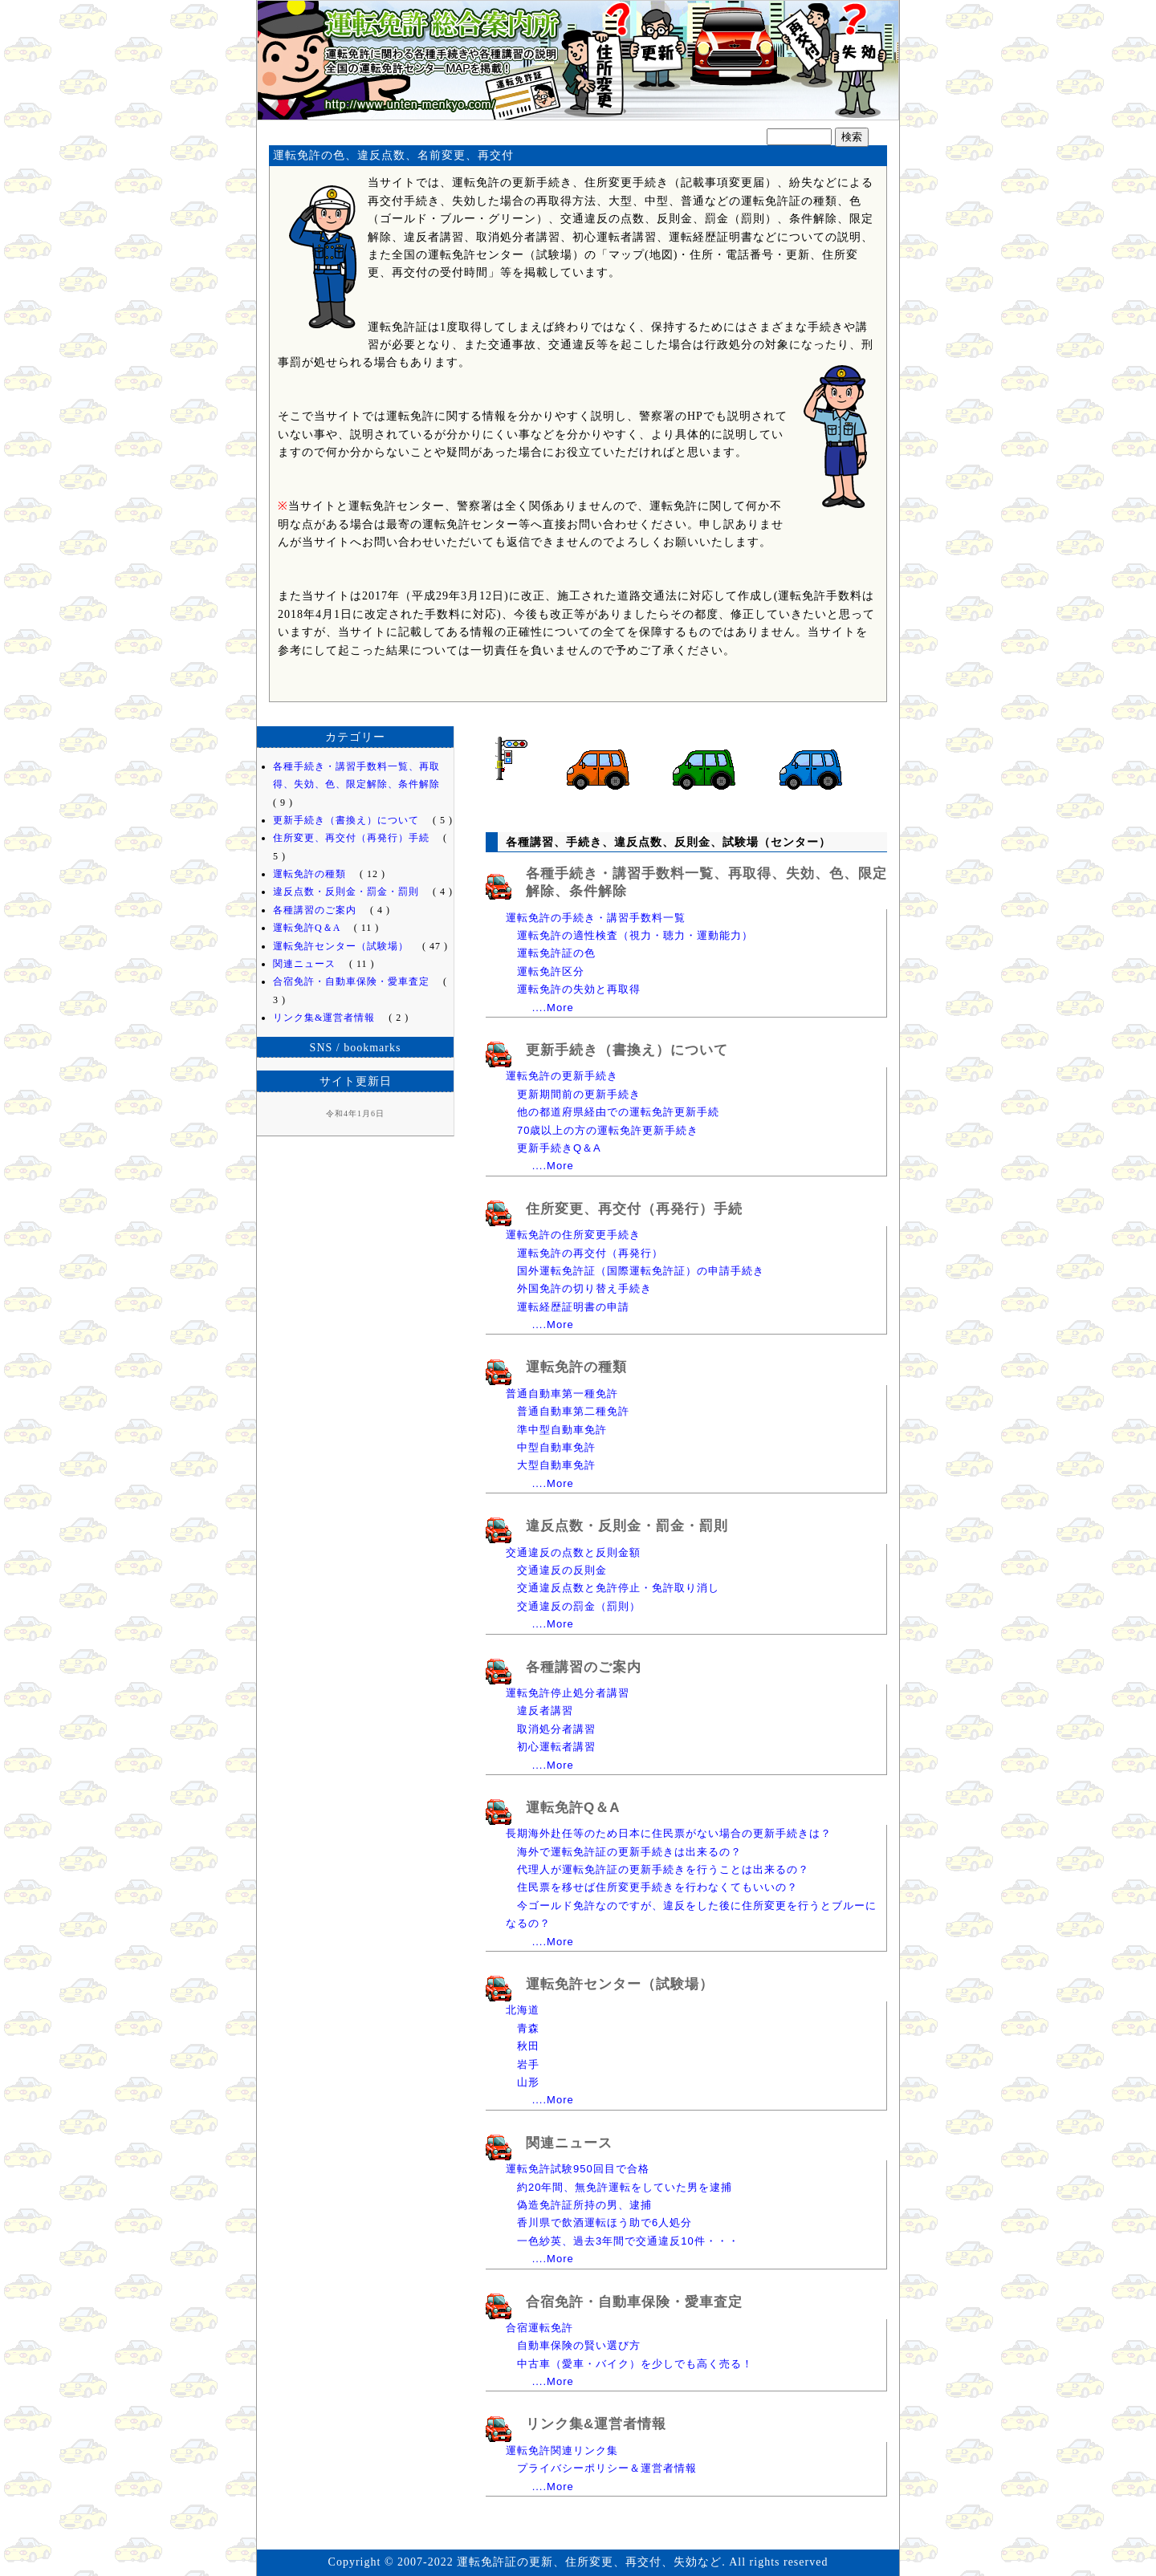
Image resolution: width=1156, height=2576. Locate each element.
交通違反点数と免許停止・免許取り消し (618, 1588)
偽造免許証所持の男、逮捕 (584, 2205)
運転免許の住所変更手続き (573, 1235)
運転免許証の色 (556, 953)
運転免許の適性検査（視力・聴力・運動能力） (635, 935)
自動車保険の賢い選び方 (579, 2345)
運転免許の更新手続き (562, 1076)
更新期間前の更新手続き (579, 1094)
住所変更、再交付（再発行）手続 (634, 1209)
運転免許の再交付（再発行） (590, 1253)
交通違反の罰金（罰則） (579, 1606)
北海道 (522, 2010)
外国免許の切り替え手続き (584, 1288)
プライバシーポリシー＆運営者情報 (607, 2468)
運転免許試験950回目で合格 (577, 2169)
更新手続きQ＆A (559, 1148)
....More (553, 1008)
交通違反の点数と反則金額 (573, 1552)
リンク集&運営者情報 (596, 2424)
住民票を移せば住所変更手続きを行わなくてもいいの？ (657, 1887)
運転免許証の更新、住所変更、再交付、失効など (578, 68)
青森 (528, 2028)
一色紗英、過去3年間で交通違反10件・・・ (628, 2241)
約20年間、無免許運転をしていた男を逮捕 (624, 2187)
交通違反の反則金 (562, 1570)
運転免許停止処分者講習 (567, 1693)
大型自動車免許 (556, 1465)
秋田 (528, 2046)
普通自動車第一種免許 (562, 1394)
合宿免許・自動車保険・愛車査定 (634, 2302)
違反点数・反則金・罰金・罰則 (627, 1526)
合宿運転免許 (539, 2328)
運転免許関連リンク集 (562, 2450)
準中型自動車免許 (562, 1430)
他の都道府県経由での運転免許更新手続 (618, 1112)
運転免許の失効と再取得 (579, 989)
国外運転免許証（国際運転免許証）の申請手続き (640, 1271)
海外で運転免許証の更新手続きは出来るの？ (629, 1852)
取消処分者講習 (556, 1729)
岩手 (528, 2064)
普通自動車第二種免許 (573, 1411)
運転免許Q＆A (573, 1807)
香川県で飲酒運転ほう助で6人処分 (604, 2222)
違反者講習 (545, 1710)
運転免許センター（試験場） (620, 1984)
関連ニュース (569, 2143)
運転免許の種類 (576, 1367)
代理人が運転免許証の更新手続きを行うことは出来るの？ (663, 1869)
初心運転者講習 (556, 1747)
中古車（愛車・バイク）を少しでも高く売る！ (635, 2364)
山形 (528, 2082)
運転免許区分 (550, 971)
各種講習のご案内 (583, 1667)
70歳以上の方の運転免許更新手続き (607, 1130)
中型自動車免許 (556, 1447)
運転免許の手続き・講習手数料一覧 (596, 918)
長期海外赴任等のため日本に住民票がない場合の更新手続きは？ (669, 1833)
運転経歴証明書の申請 (573, 1307)
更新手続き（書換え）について (627, 1050)
